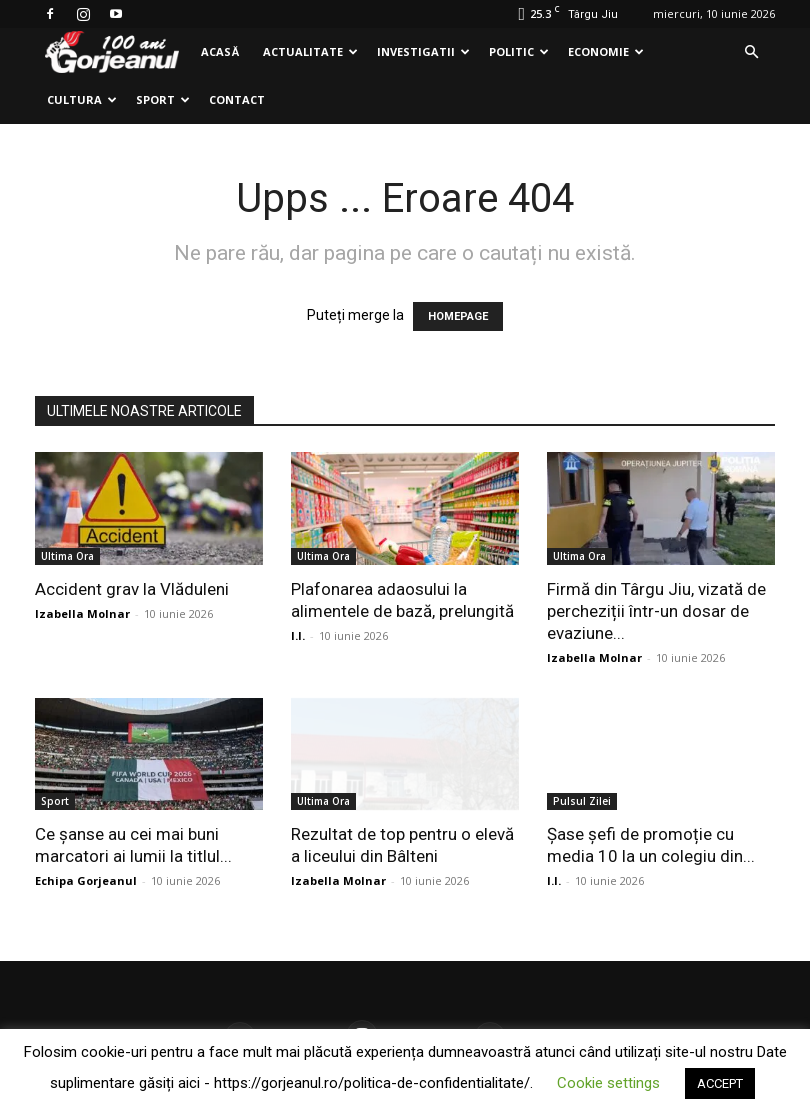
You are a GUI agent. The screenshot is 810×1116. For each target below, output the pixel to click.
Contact (237, 99)
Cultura (82, 99)
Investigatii (423, 51)
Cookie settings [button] (608, 1083)
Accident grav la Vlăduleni (132, 589)
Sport (163, 99)
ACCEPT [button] (720, 1083)
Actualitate (310, 51)
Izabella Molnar (82, 613)
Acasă (220, 51)
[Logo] (112, 52)
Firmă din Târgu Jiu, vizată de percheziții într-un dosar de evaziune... (656, 611)
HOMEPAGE (458, 316)
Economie (606, 51)
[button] (751, 52)
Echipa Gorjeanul (86, 880)
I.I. (298, 635)
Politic (519, 51)
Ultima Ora (67, 556)
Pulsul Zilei (582, 801)
